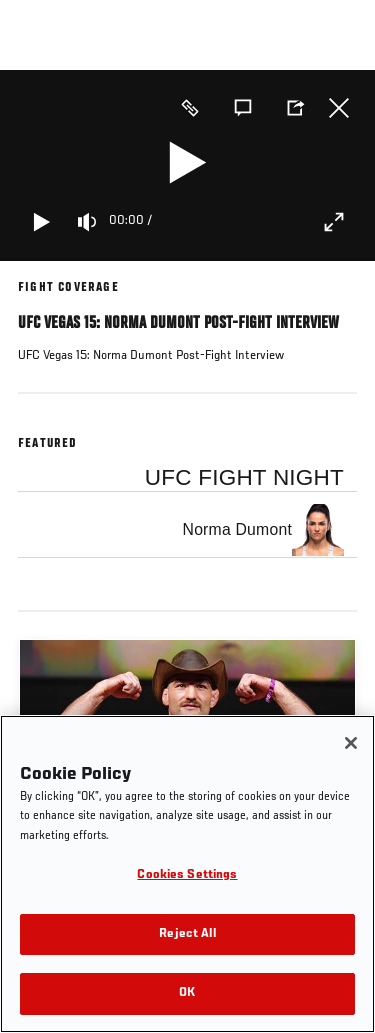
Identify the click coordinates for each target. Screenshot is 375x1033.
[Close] (351, 743)
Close (339, 108)
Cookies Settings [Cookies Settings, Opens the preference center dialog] (187, 875)
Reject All (187, 934)
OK (187, 993)
